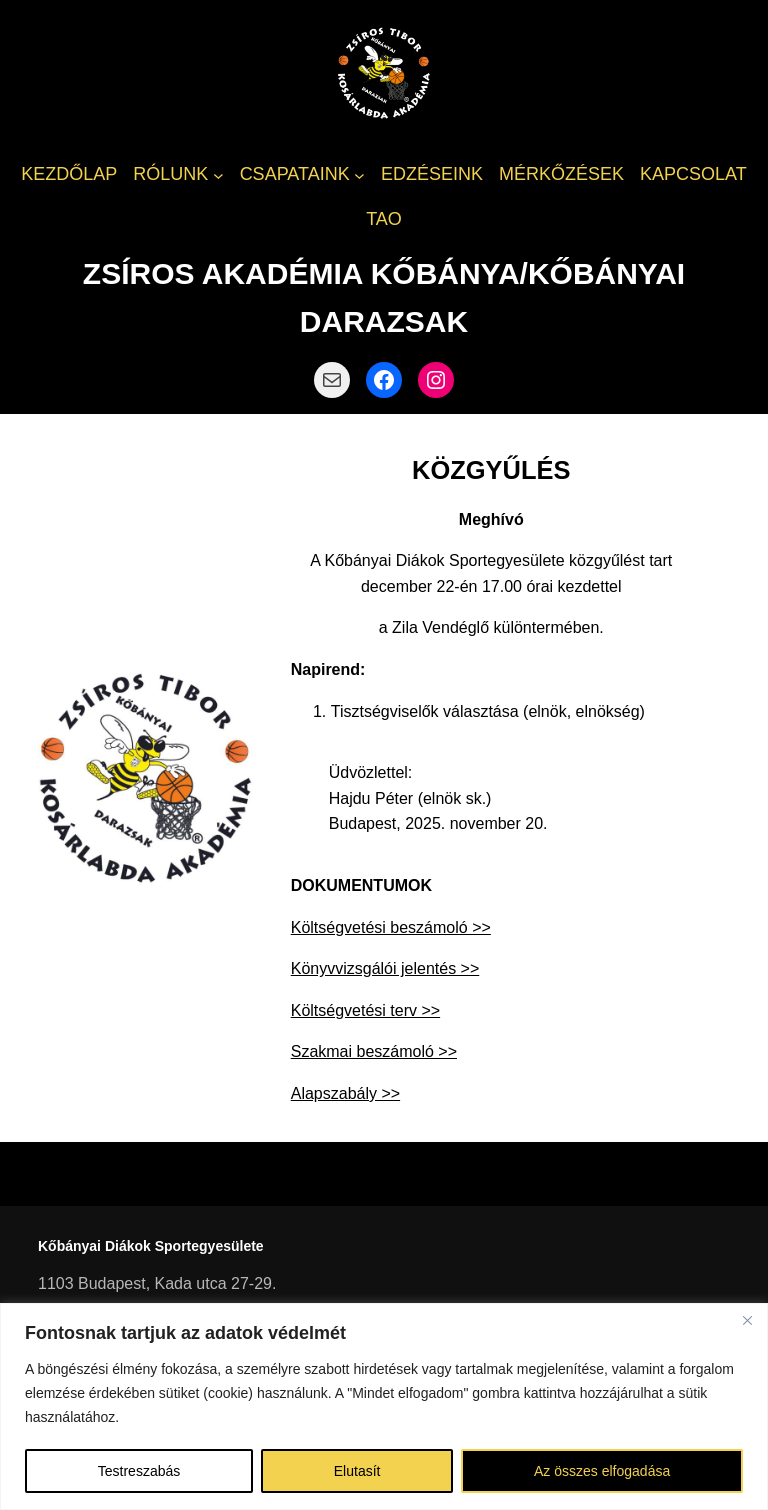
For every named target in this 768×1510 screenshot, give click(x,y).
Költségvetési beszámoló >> (391, 927)
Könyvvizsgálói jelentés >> (385, 968)
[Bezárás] (747, 1320)
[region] (384, 1406)
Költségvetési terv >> (365, 1010)
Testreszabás (139, 1471)
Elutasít (357, 1471)
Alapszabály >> (345, 1093)
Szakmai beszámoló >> (374, 1051)
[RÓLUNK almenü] (218, 174)
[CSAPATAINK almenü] (359, 174)
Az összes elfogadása (602, 1471)
